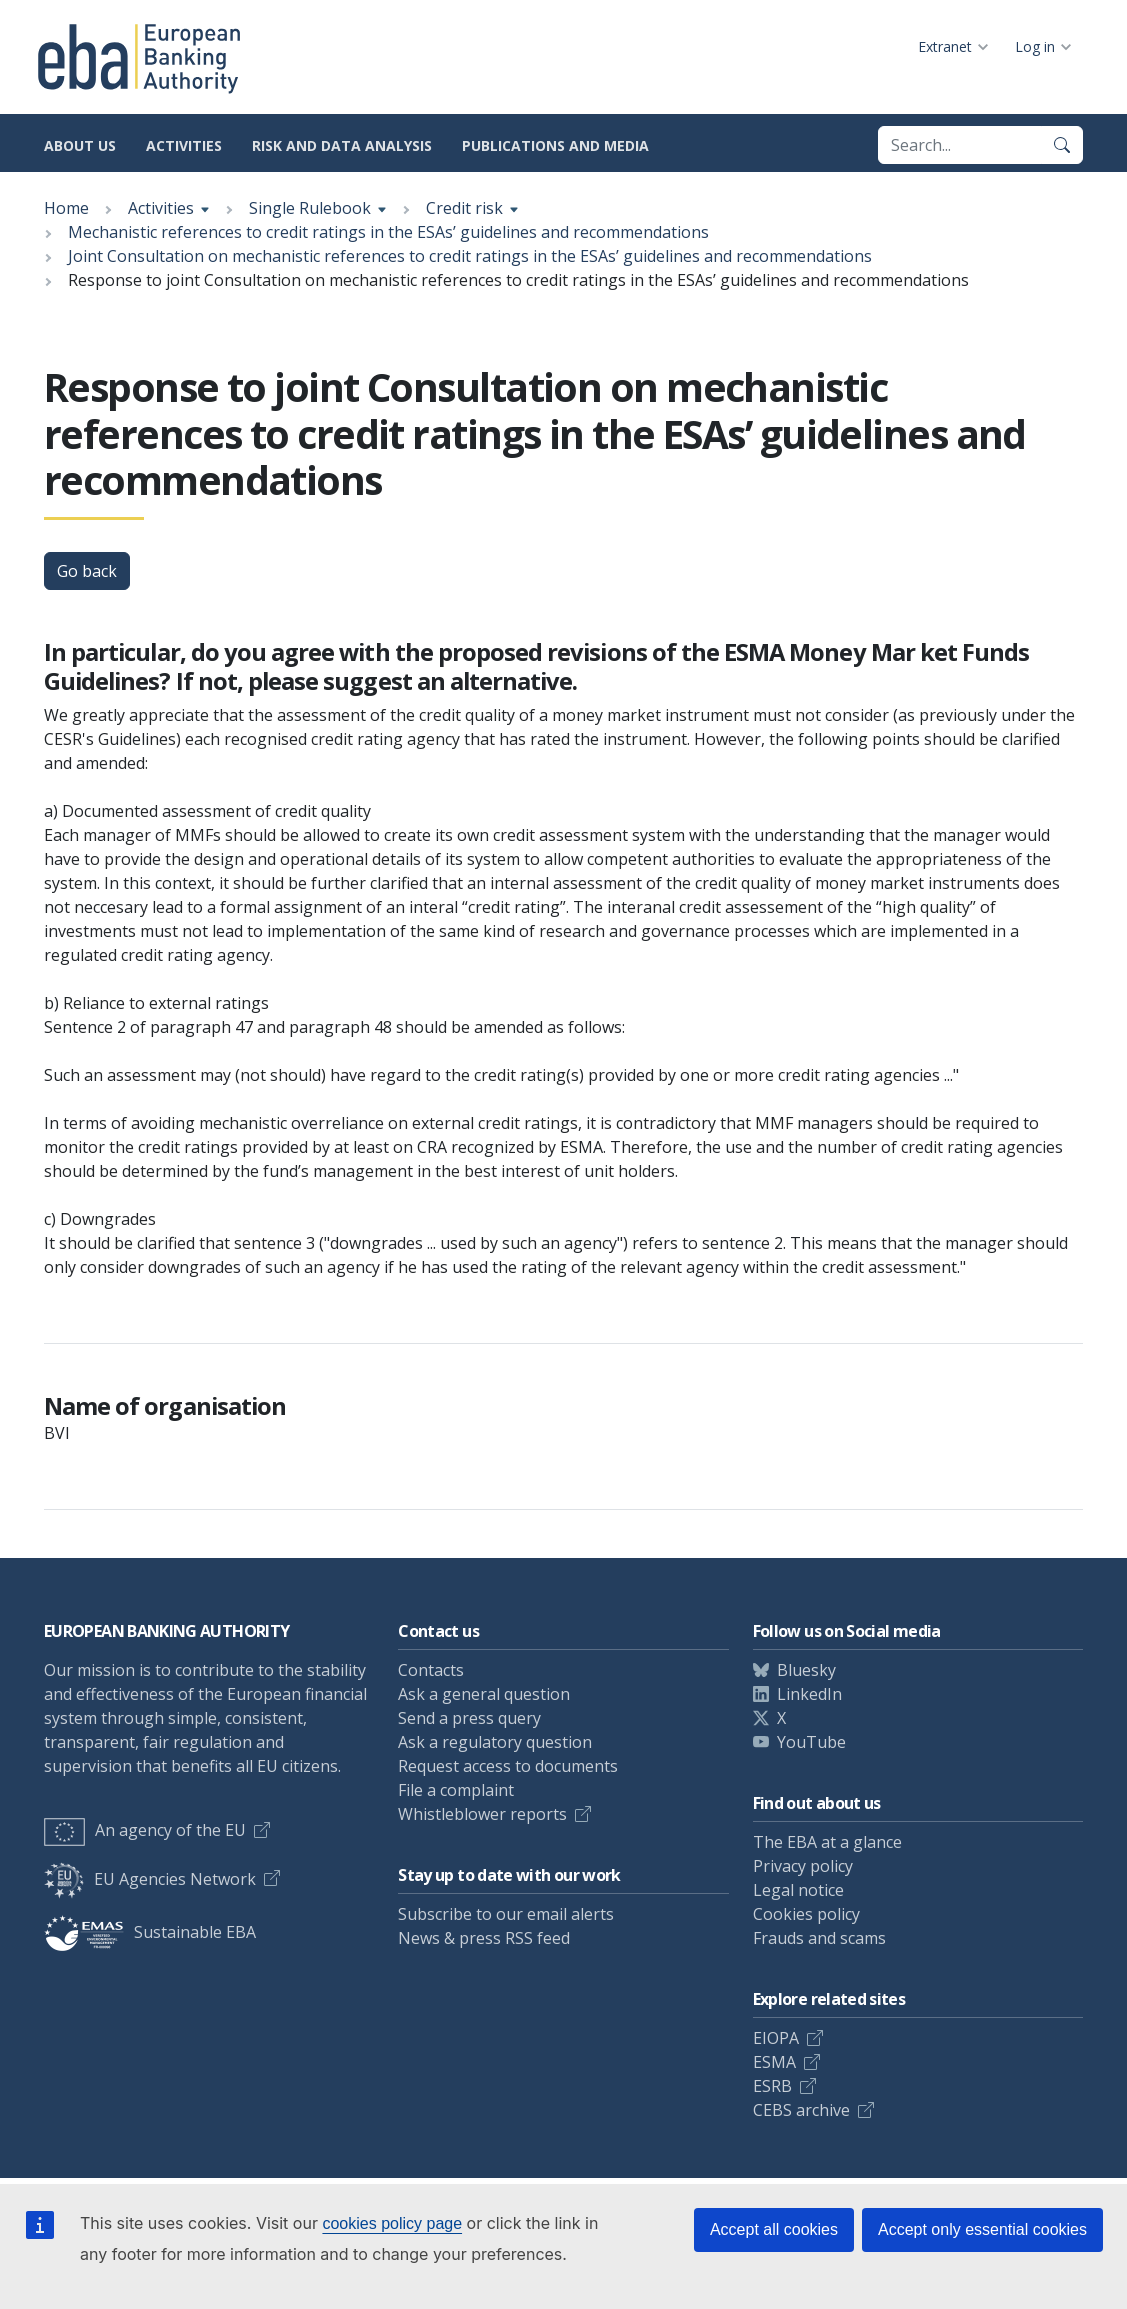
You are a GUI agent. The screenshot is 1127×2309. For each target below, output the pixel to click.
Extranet (945, 46)
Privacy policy (803, 1866)
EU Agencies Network (150, 1879)
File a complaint (456, 1790)
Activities (184, 145)
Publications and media (555, 145)
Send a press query (469, 1718)
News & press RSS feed (484, 1938)
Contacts (431, 1670)
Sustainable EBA (150, 1932)
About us (80, 145)
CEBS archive (801, 2110)
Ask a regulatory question (495, 1742)
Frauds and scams (819, 1938)
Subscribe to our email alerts (506, 1914)
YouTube (811, 1742)
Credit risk (464, 208)
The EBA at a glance (827, 1842)
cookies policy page (392, 2223)
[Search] (1062, 145)
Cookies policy (806, 1914)
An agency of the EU (145, 1830)
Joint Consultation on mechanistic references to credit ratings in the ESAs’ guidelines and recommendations (470, 256)
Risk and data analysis (342, 145)
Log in (1035, 46)
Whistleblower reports (482, 1814)
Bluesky (806, 1670)
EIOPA (776, 2038)
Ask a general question (484, 1694)
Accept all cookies (774, 2229)
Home (66, 208)
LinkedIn (809, 1694)
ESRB (772, 2086)
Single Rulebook (310, 208)
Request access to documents (508, 1766)
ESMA (774, 2062)
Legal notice (798, 1890)
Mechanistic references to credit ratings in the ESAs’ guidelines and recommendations (388, 232)
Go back (87, 571)
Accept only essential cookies (982, 2229)
